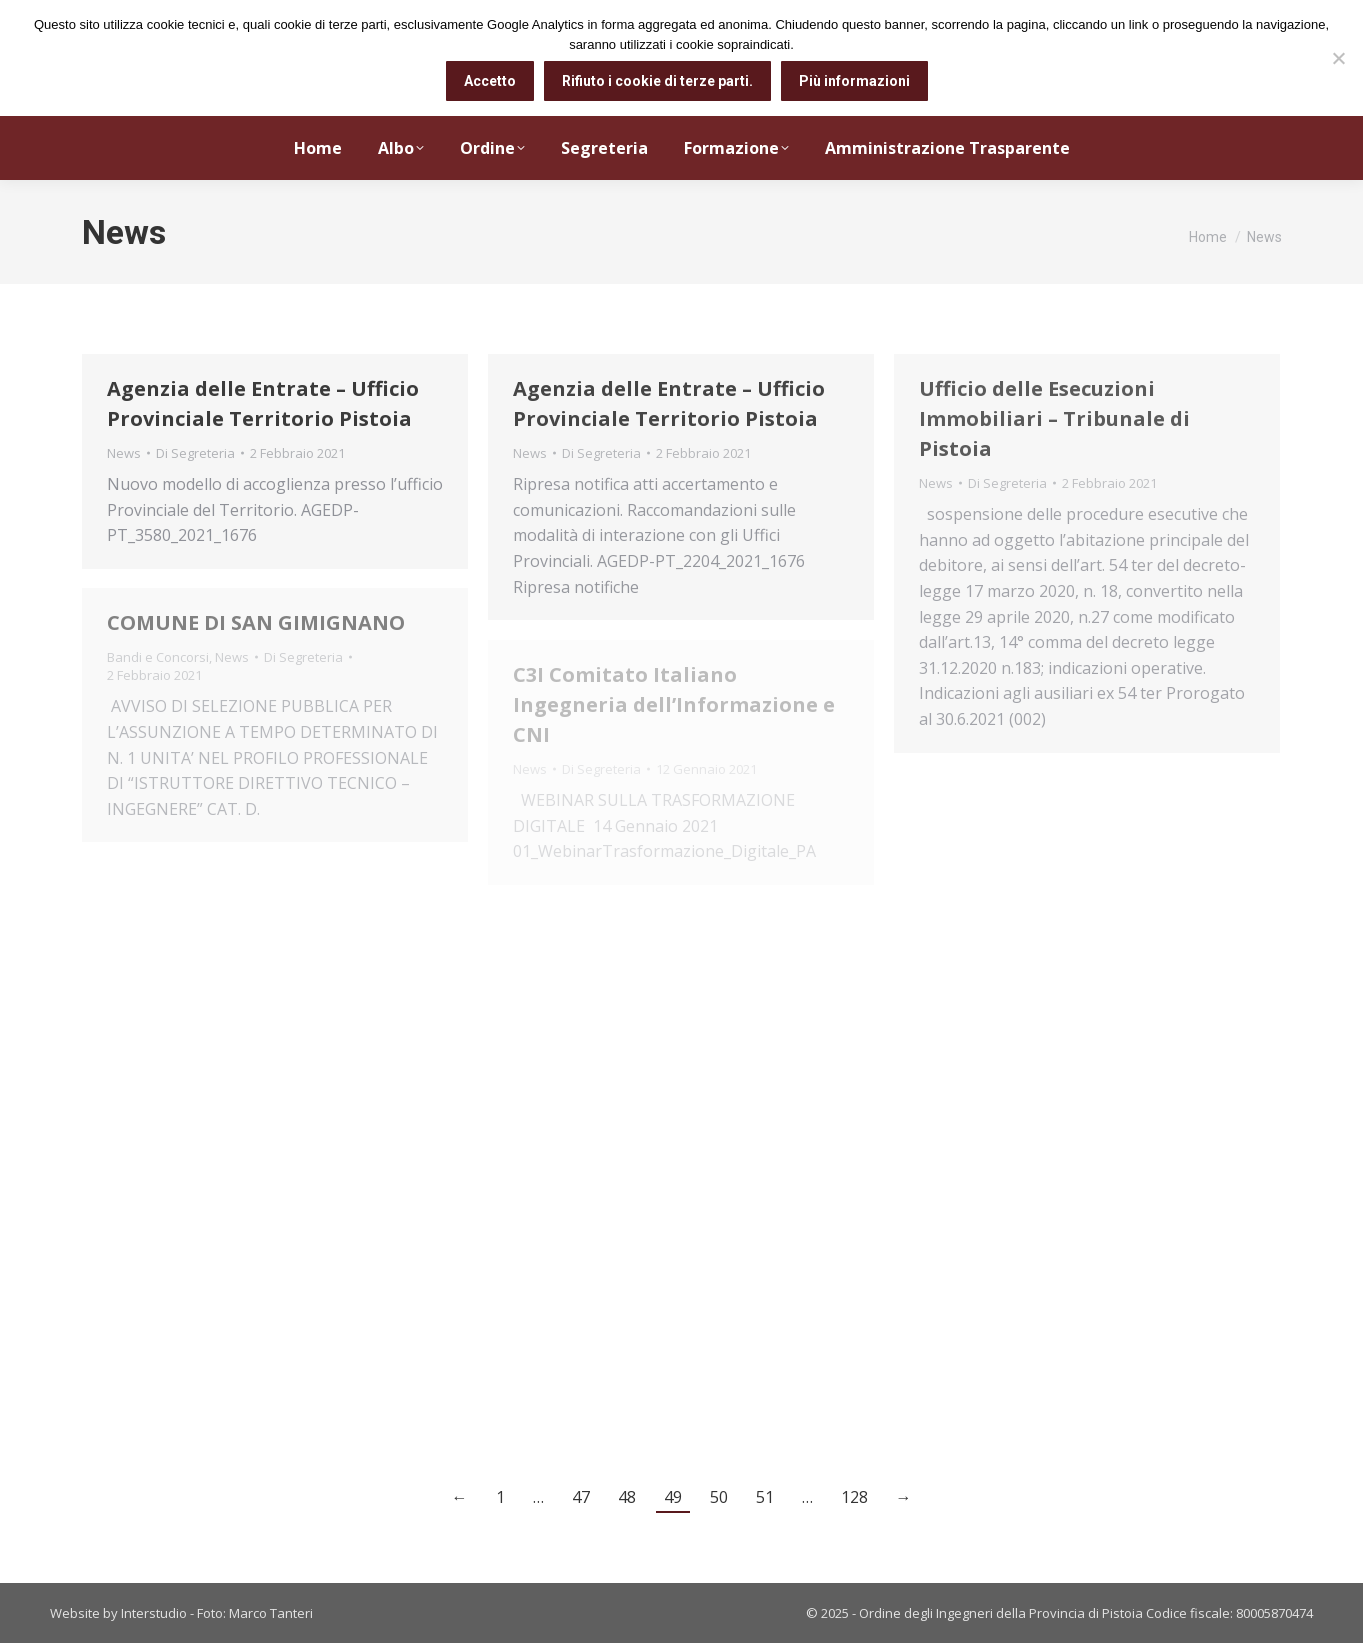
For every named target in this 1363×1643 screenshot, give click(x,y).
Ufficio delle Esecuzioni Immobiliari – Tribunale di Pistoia (1054, 418)
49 (673, 1497)
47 (581, 1497)
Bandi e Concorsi (158, 657)
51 (765, 1497)
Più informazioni (854, 81)
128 (854, 1497)
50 (719, 1497)
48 (627, 1497)
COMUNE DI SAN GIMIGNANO (256, 622)
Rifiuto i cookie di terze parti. (657, 81)
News (124, 453)
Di (195, 453)
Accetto (490, 81)
